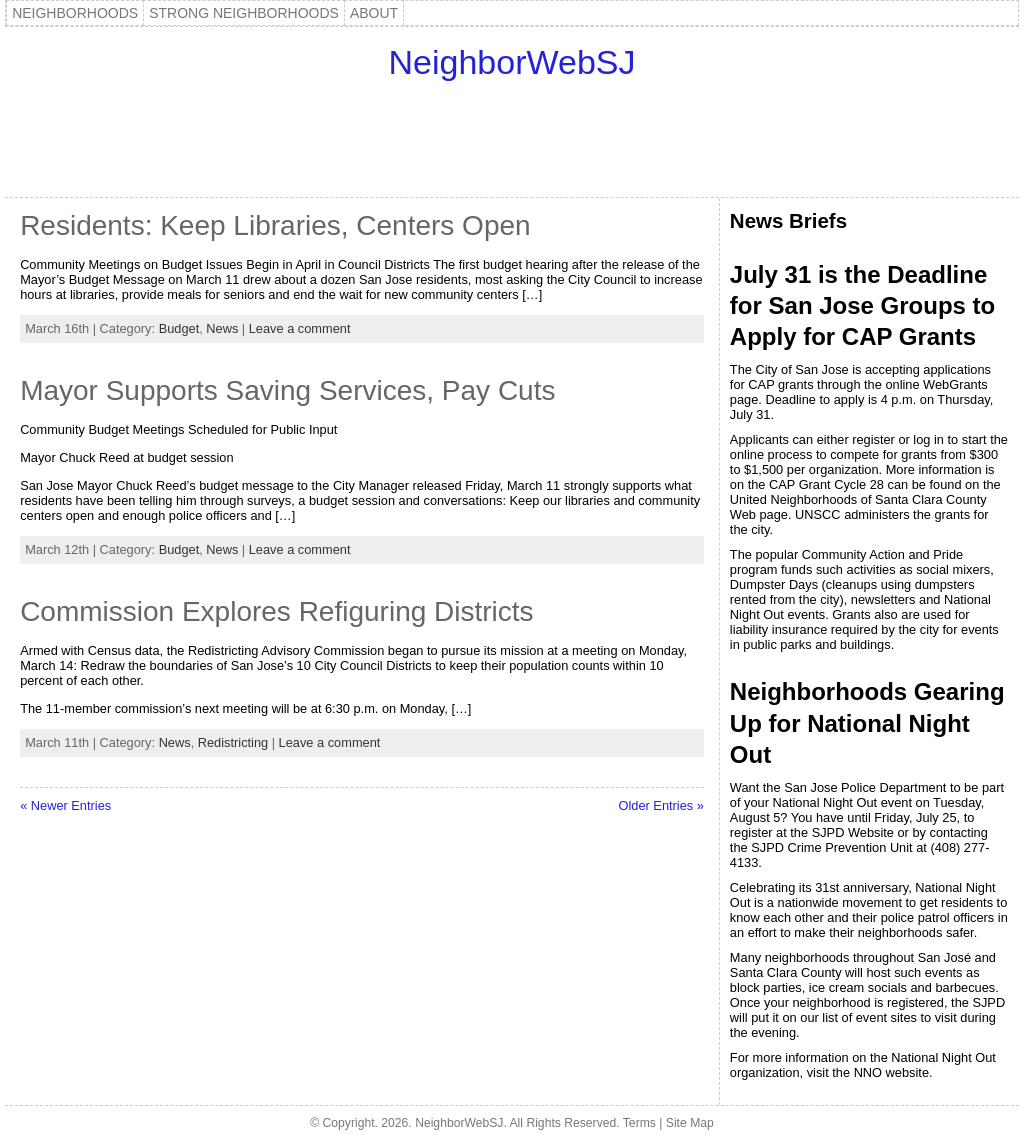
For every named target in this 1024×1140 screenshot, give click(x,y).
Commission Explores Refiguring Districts (276, 611)
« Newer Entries (65, 805)
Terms (639, 1123)
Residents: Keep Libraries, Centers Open (275, 225)
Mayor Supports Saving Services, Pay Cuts (287, 390)
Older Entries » (661, 805)
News (222, 328)
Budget (179, 328)
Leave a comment (300, 328)
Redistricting (233, 742)
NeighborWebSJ (512, 62)
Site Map (690, 1123)
